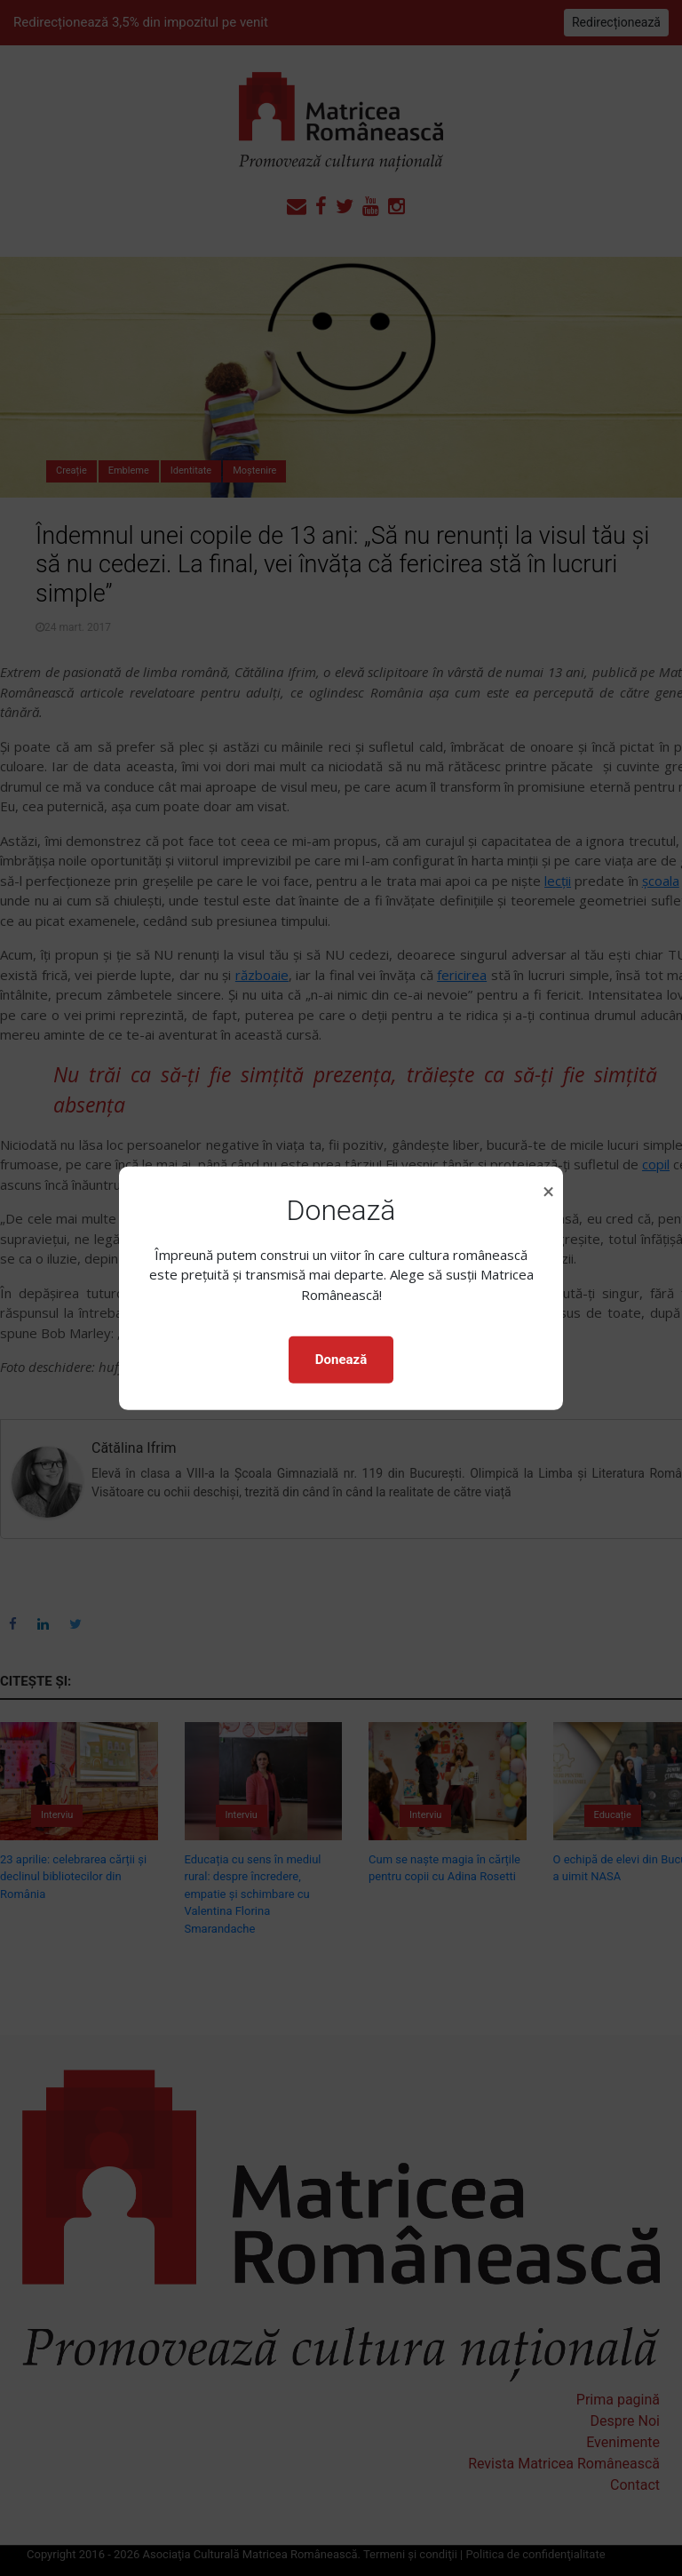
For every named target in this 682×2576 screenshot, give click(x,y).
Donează (341, 1360)
